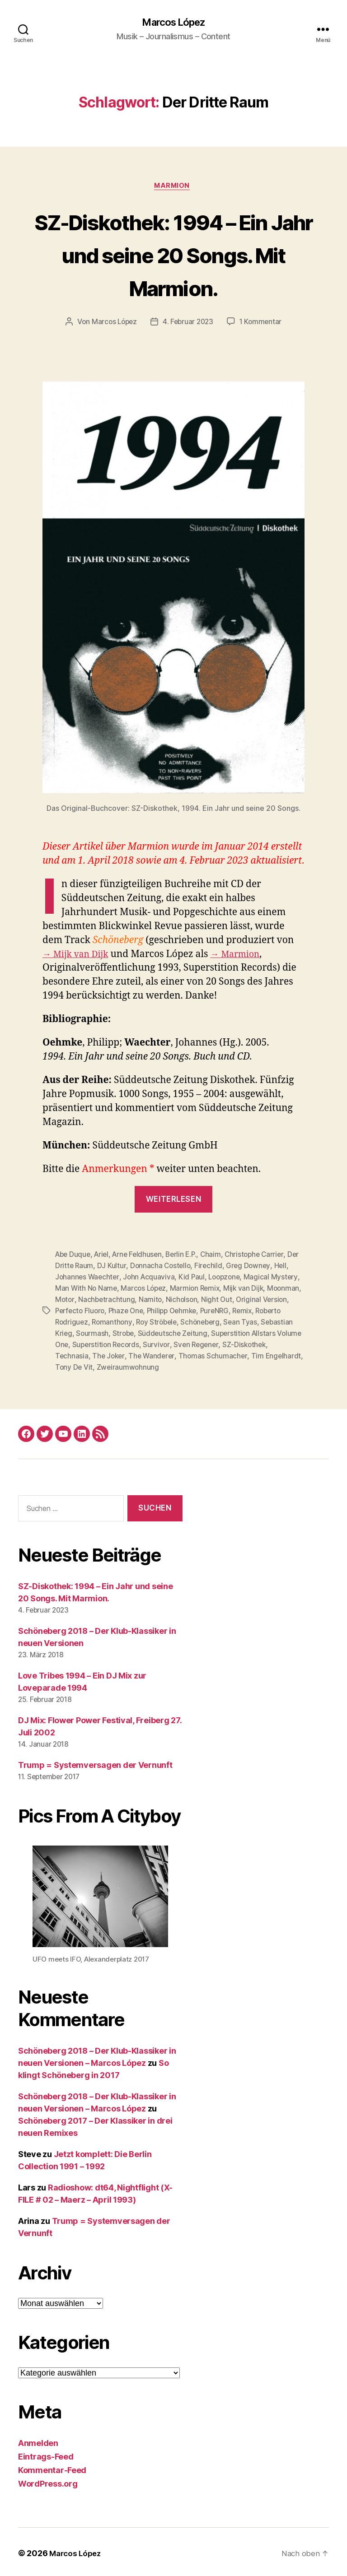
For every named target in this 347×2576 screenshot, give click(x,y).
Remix (280, 1310)
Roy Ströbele (189, 1321)
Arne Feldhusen (141, 1256)
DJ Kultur (125, 1267)
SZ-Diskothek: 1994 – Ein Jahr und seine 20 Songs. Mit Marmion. (173, 255)
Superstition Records (161, 1343)
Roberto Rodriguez (86, 1321)
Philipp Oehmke (206, 1310)
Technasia (109, 1353)
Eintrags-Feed (46, 2454)
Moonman (71, 1299)
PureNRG (252, 1310)
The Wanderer (191, 1353)
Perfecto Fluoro (110, 1310)
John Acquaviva (167, 1278)
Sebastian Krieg (81, 1332)
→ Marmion (243, 956)
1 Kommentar (262, 324)
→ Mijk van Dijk (78, 956)
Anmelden (38, 2440)
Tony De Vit (114, 1364)
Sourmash (127, 1332)
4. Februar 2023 (188, 324)
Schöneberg (235, 1321)
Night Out (256, 1299)
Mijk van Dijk (279, 1288)
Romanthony (143, 1321)
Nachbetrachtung (144, 1299)
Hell (61, 1278)
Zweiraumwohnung (169, 1364)
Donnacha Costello (175, 1267)
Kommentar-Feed (52, 2467)
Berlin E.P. (187, 1256)
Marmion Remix (229, 1288)
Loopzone (245, 1278)
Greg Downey (264, 1267)
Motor (102, 1299)
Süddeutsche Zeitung (209, 1332)
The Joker (147, 1353)
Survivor (212, 1343)
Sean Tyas (276, 1321)
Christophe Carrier (263, 1256)
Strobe (159, 1332)
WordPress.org (48, 2481)
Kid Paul (211, 1278)
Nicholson (220, 1299)
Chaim (218, 1256)
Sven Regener (253, 1343)
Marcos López (173, 22)
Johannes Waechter (104, 1278)
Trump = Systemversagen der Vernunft (95, 1762)
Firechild (224, 1267)
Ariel (104, 1256)
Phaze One (158, 1310)
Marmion (173, 188)
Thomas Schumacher (252, 1353)
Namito (188, 1299)
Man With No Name (117, 1288)
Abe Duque (74, 1256)
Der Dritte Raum (81, 1267)
